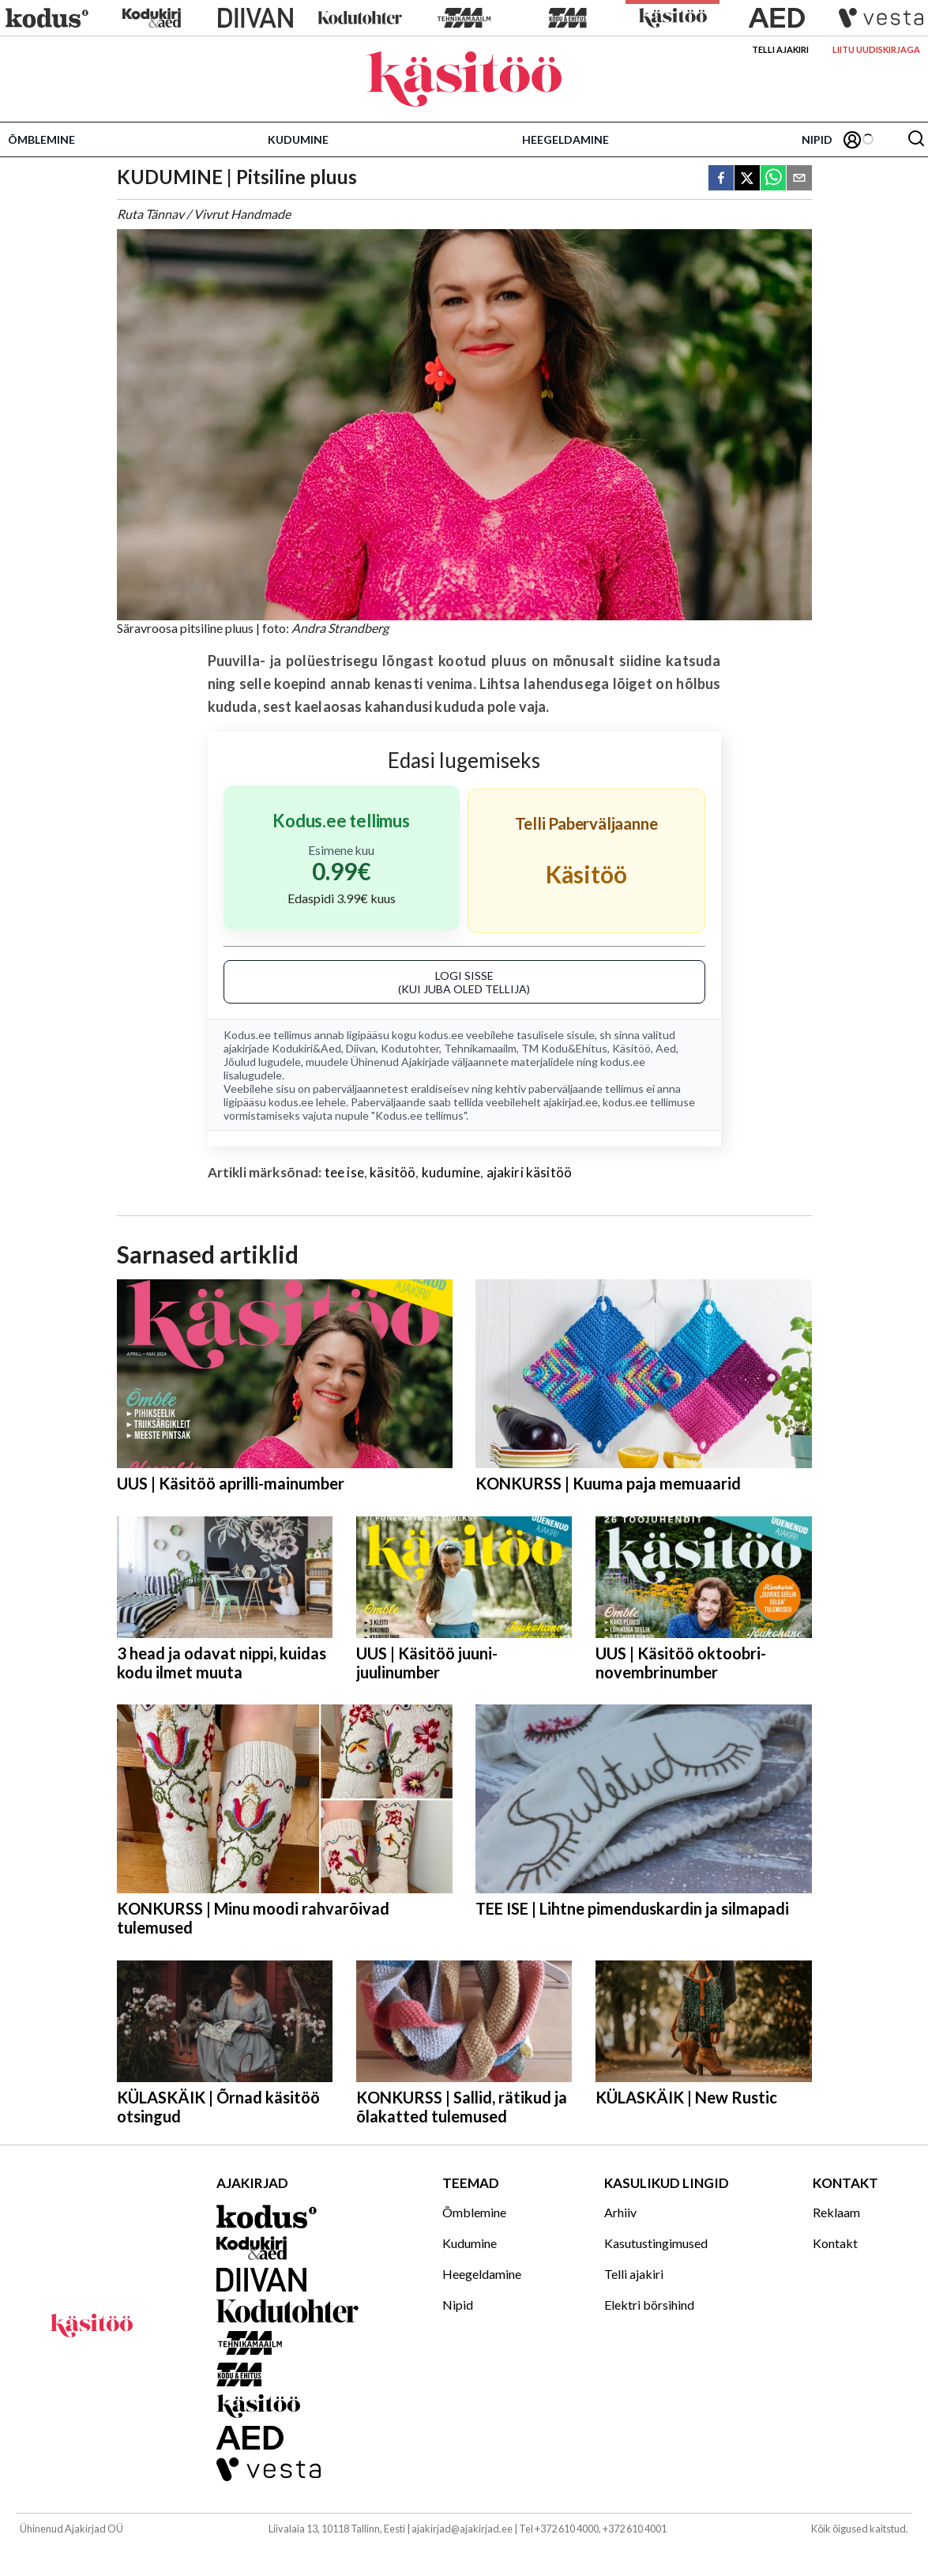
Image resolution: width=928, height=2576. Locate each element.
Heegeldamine (565, 139)
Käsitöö (631, 1048)
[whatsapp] (773, 179)
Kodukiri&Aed (306, 1048)
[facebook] (721, 179)
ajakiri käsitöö (530, 1172)
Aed (666, 1048)
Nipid (817, 139)
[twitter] (747, 179)
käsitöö (392, 1172)
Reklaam (836, 2212)
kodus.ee (441, 1034)
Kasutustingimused (656, 2242)
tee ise (344, 1172)
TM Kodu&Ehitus (564, 1048)
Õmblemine (41, 139)
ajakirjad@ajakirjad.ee (462, 2528)
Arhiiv (620, 2212)
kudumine (451, 1172)
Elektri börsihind (649, 2304)
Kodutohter (410, 1048)
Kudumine (298, 139)
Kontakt (835, 2242)
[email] (799, 179)
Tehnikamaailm (480, 1048)
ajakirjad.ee (570, 1102)
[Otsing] (916, 139)
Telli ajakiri (780, 49)
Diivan (361, 1048)
